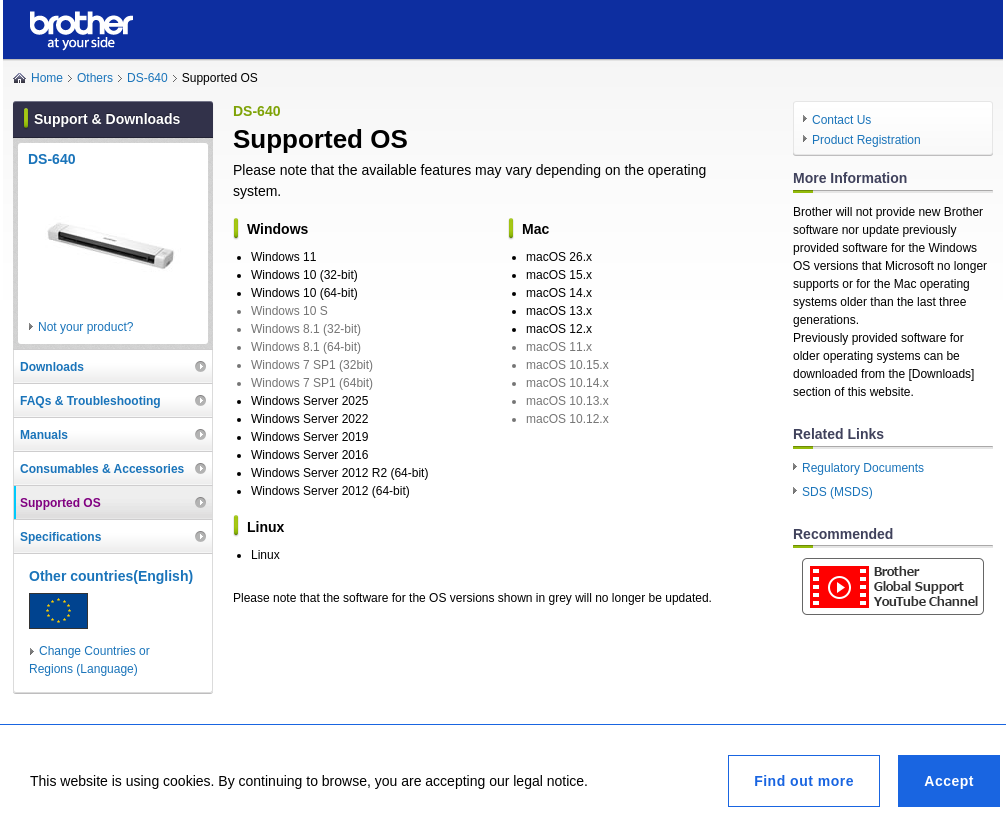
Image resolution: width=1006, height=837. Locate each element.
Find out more (804, 781)
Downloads (52, 367)
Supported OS (60, 503)
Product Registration (866, 140)
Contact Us (841, 120)
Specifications (60, 537)
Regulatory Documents (863, 468)
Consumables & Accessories (102, 469)
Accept (949, 781)
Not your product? (85, 327)
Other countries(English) (111, 576)
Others (95, 78)
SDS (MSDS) (837, 492)
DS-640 (147, 78)
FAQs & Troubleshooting (90, 401)
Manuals (44, 435)
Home (47, 78)
